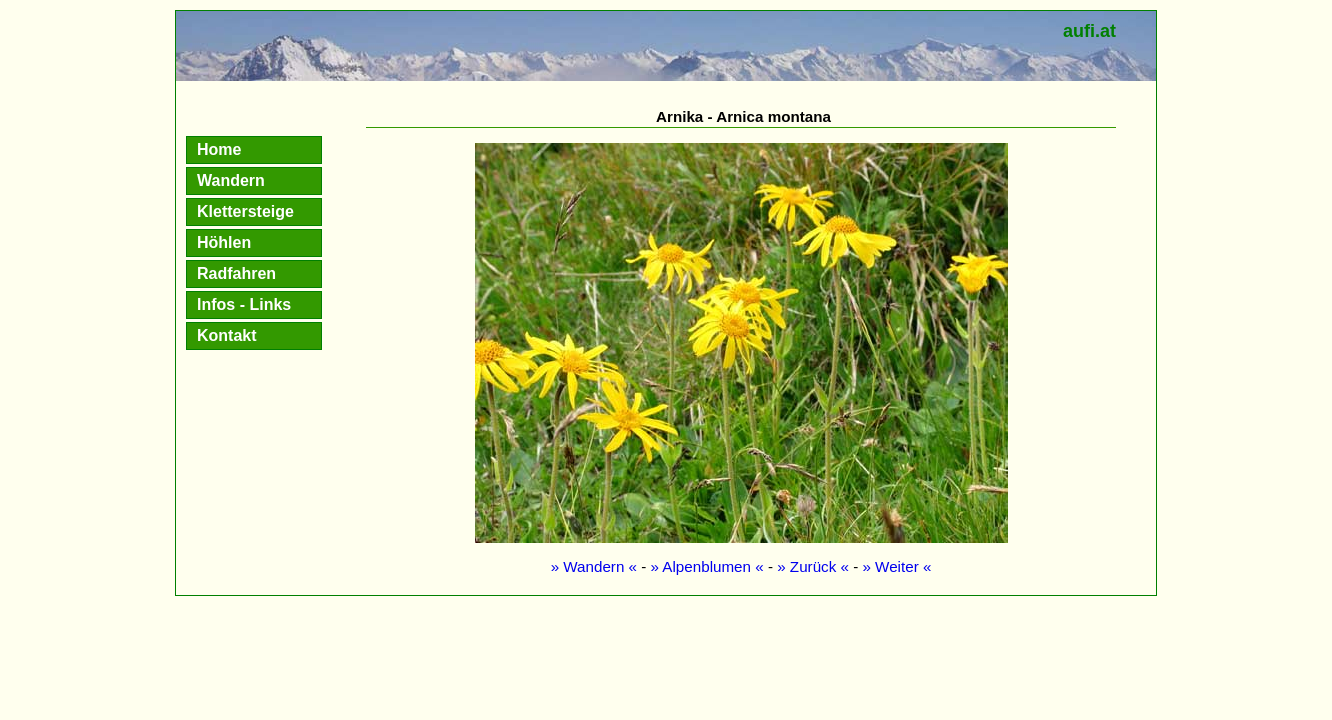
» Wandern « (594, 566)
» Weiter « (896, 566)
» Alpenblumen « (707, 566)
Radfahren (236, 273)
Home (219, 149)
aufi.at (1089, 31)
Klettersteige (245, 211)
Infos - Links (244, 304)
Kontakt (227, 335)
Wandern (231, 180)
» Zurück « (813, 566)
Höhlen (224, 242)
